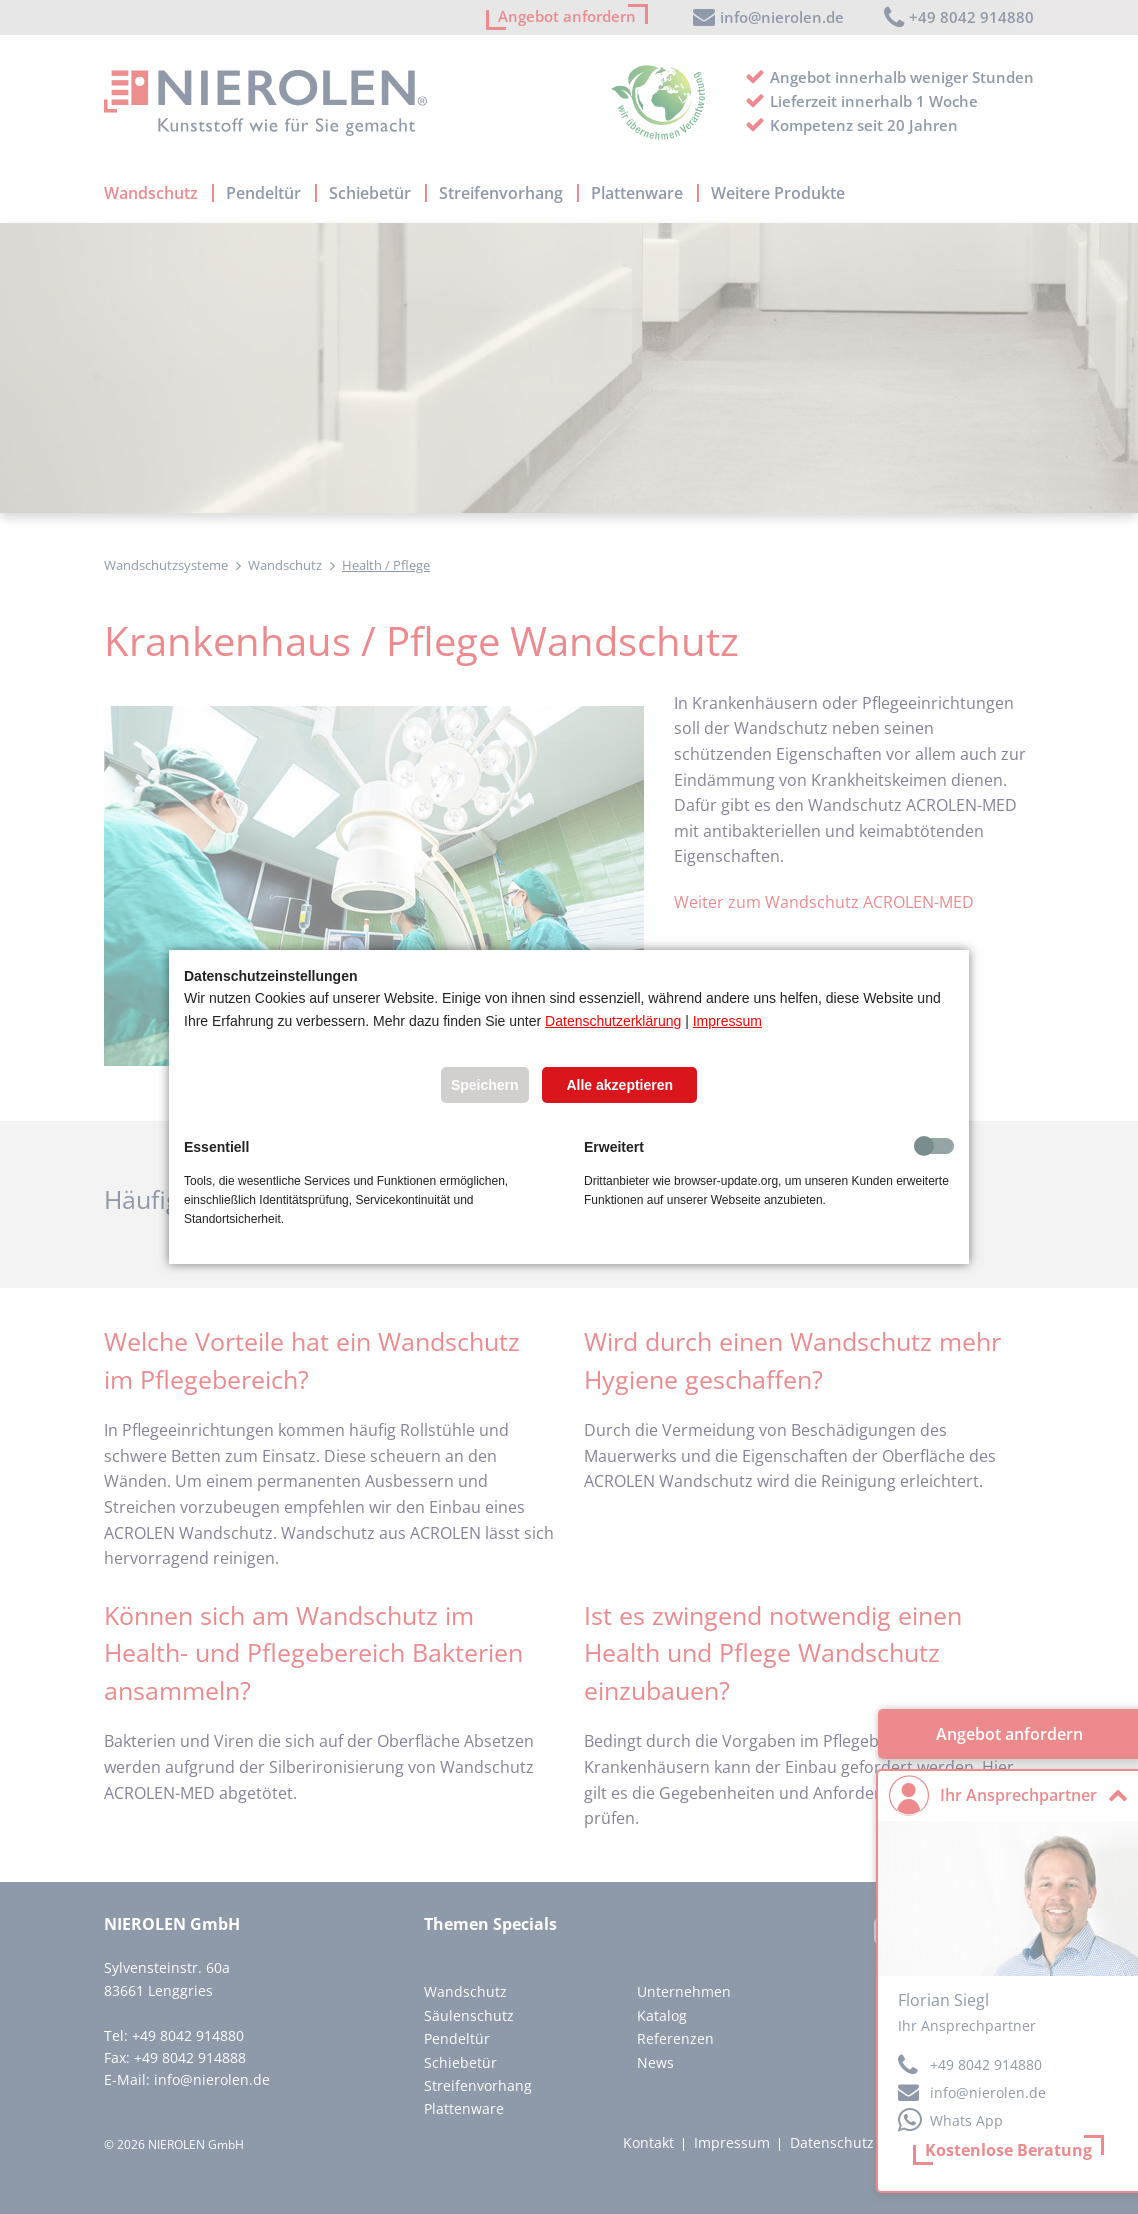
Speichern (485, 1085)
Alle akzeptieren (619, 1085)
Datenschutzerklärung (613, 1021)
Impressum (727, 1021)
